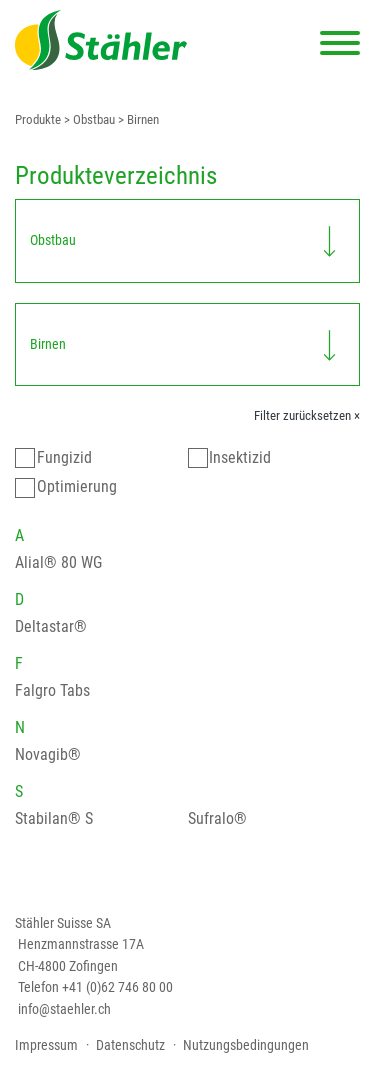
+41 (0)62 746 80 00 (117, 987)
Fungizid (64, 457)
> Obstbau (88, 119)
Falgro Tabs (52, 690)
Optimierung (77, 486)
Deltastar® (51, 626)
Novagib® (48, 754)
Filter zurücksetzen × (307, 415)
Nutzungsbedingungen (246, 1045)
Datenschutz (130, 1045)
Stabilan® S (54, 818)
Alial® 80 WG (58, 562)
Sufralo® (217, 818)
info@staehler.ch (64, 1009)
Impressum (46, 1045)
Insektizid (240, 457)
